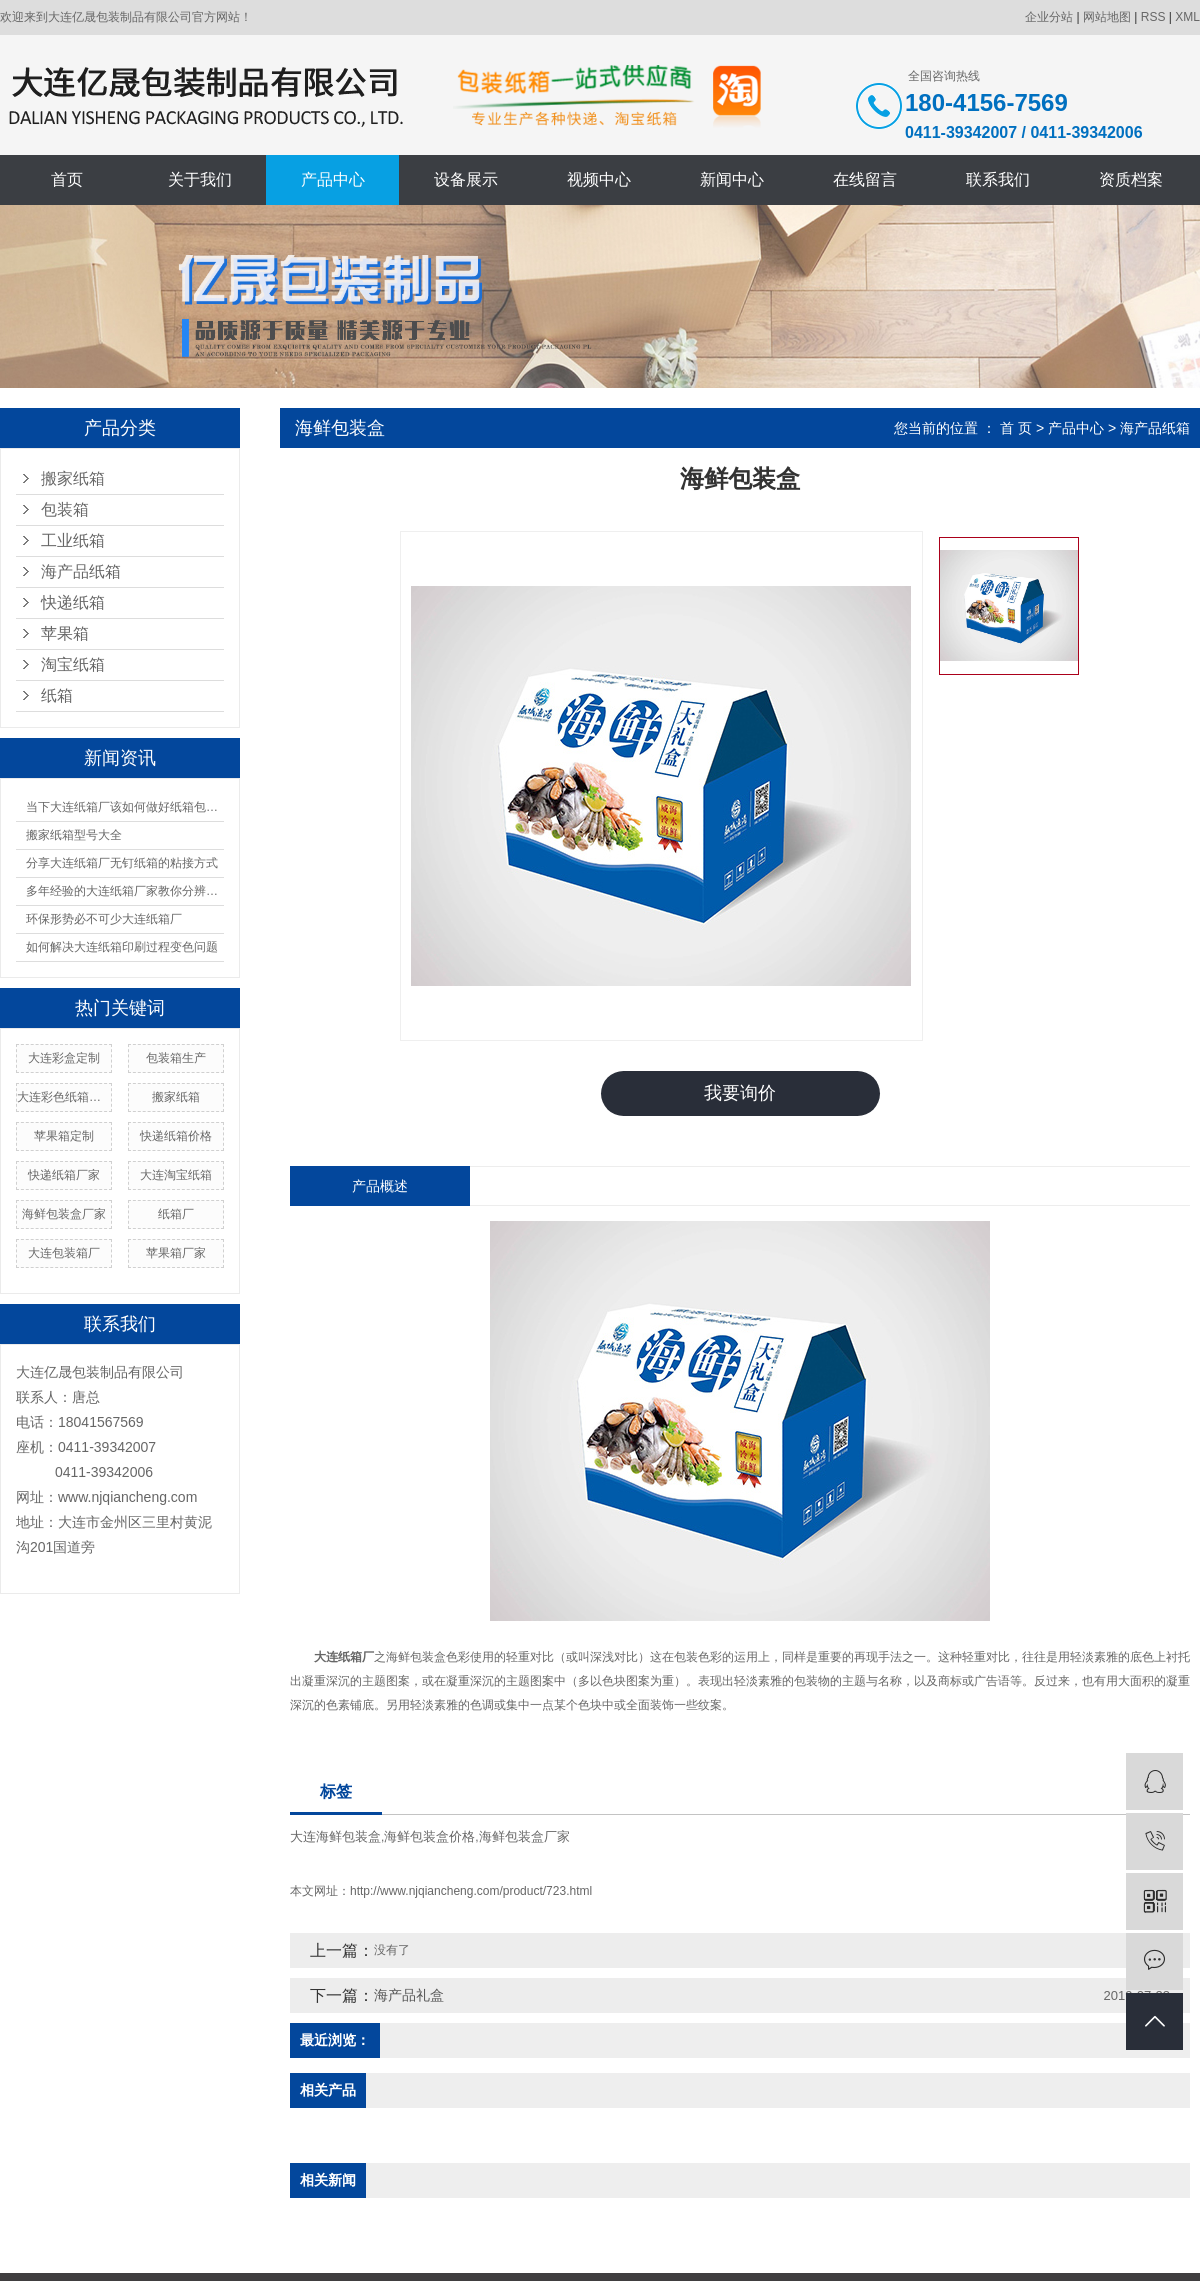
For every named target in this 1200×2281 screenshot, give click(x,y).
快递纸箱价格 (176, 1136)
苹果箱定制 (64, 1136)
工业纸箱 (73, 540)
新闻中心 (732, 179)
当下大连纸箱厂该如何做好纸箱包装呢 (125, 807)
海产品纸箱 (81, 571)
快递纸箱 (73, 602)
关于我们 (200, 179)
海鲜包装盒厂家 (64, 1214)
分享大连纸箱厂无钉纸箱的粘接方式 (122, 863)
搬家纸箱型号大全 (74, 835)
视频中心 (599, 179)
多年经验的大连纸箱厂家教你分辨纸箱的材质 (125, 891)
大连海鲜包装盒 (335, 1835)
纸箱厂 (176, 1214)
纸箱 (57, 695)
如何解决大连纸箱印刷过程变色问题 (122, 947)
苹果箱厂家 (176, 1253)
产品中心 (333, 179)
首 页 (1016, 428)
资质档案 (1131, 179)
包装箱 (65, 509)
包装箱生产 (176, 1058)
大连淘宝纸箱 (176, 1175)
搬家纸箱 (73, 478)
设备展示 (466, 179)
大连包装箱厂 (64, 1253)
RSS (1153, 17)
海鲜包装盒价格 (429, 1835)
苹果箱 (65, 633)
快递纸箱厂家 (64, 1175)
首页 (67, 179)
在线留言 (865, 179)
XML (1187, 17)
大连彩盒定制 (64, 1058)
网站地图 (1107, 17)
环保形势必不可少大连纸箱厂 (104, 919)
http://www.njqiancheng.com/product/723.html (471, 1890)
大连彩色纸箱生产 (64, 1097)
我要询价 (740, 1093)
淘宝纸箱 (73, 664)
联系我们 (998, 179)
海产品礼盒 (409, 1994)
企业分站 (1049, 17)
